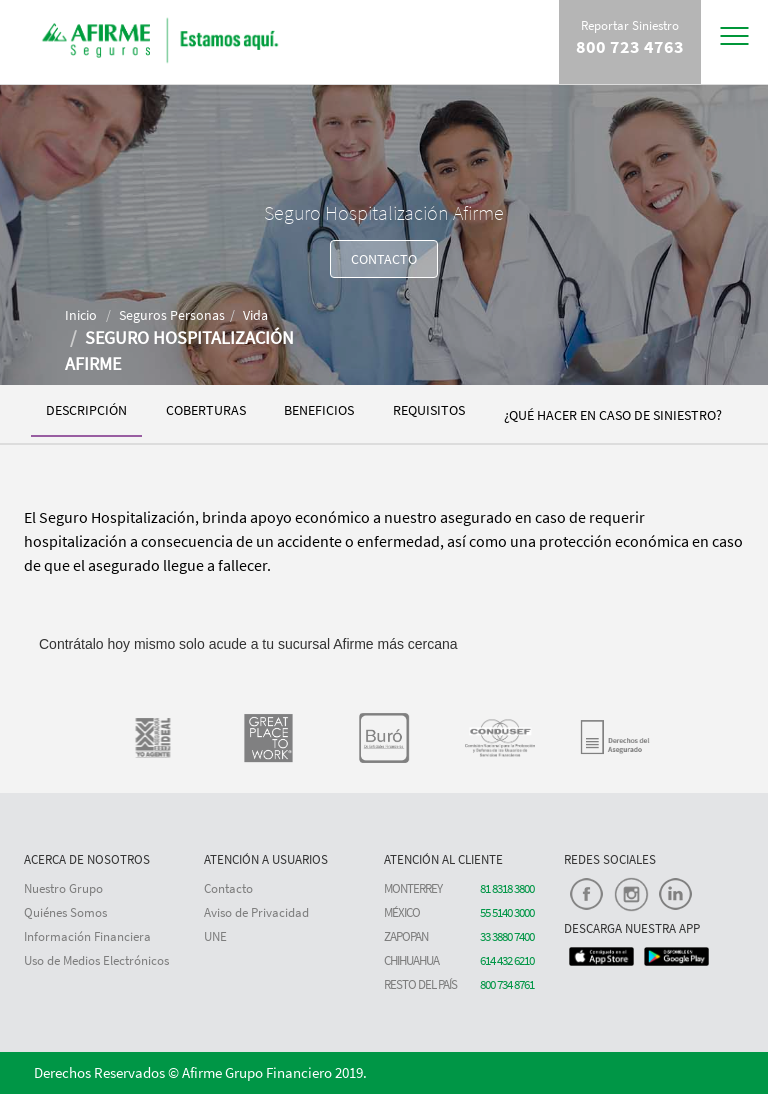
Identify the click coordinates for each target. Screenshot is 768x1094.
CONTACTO (384, 259)
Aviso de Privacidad (256, 912)
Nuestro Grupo (63, 888)
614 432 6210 (507, 960)
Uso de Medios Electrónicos (96, 960)
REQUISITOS (429, 410)
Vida (255, 315)
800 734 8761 (507, 984)
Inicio (81, 315)
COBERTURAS (206, 410)
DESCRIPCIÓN (86, 410)
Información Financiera (87, 936)
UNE (215, 936)
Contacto (228, 888)
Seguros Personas (172, 315)
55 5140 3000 (507, 912)
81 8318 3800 (507, 888)
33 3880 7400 (507, 936)
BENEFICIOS (319, 410)
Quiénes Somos (65, 912)
